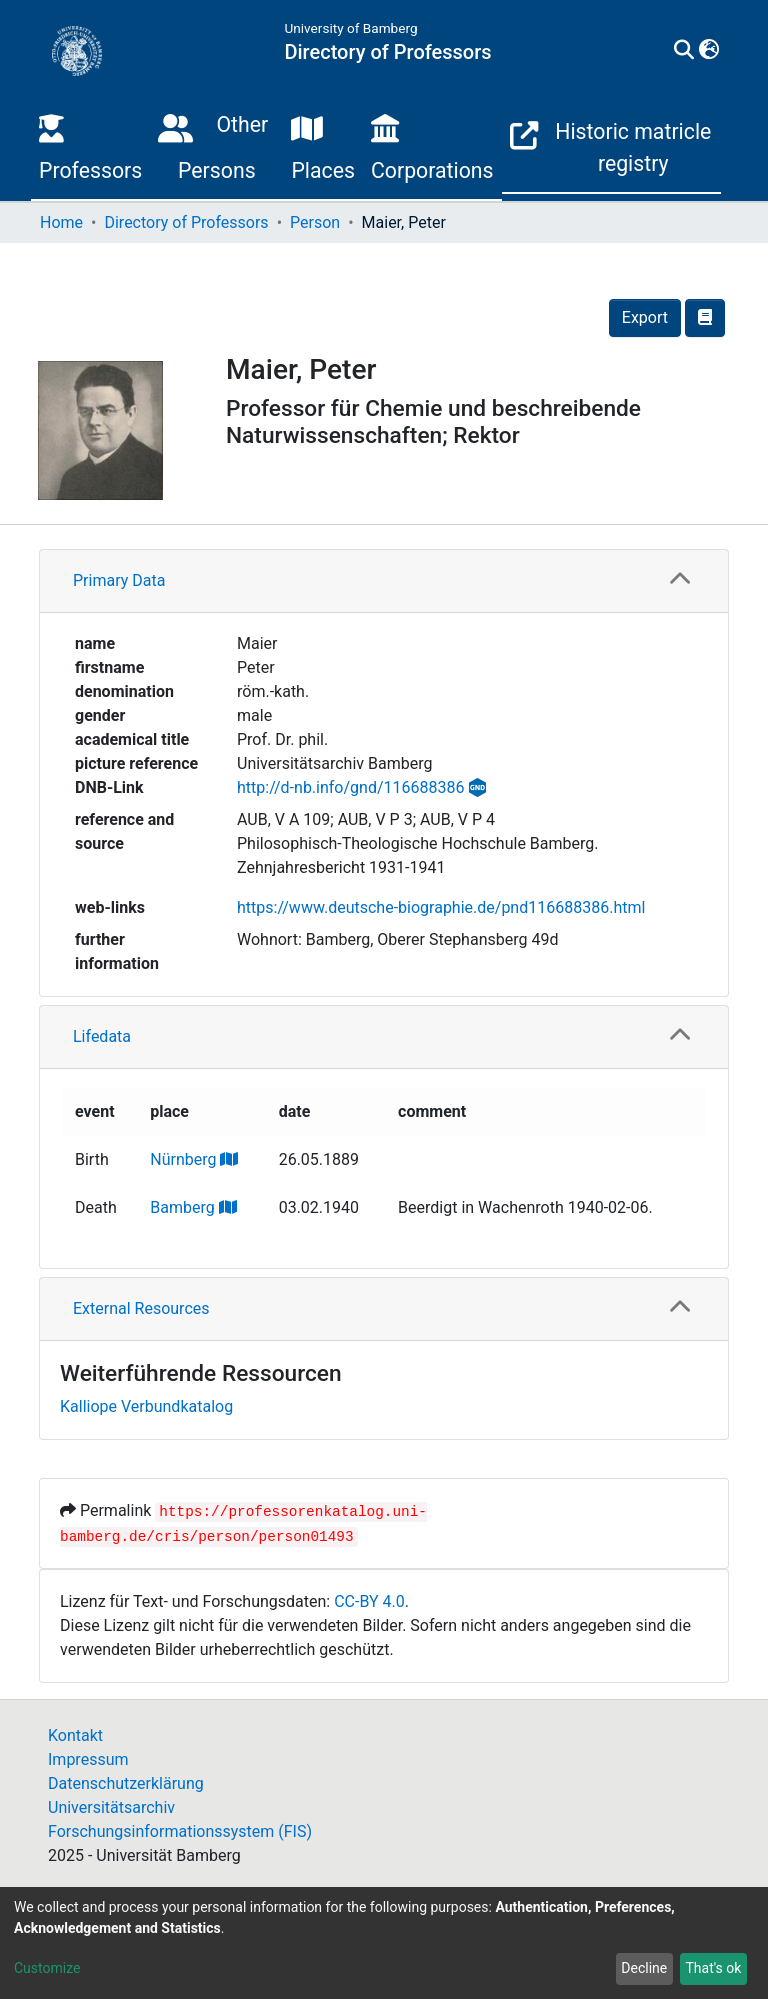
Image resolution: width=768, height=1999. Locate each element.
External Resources (141, 1308)
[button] (708, 51)
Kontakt (75, 1735)
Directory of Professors (186, 222)
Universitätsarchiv (111, 1807)
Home (61, 222)
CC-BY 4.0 (369, 1601)
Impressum (88, 1759)
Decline (644, 1968)
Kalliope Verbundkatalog (146, 1406)
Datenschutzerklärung (126, 1783)
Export (645, 317)
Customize (47, 1968)
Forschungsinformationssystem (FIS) (180, 1831)
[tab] (384, 581)
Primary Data (119, 580)
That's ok (713, 1968)
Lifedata (102, 1036)
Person (315, 222)
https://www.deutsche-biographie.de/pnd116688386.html (441, 907)
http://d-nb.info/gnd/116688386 (350, 787)
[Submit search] (683, 51)
